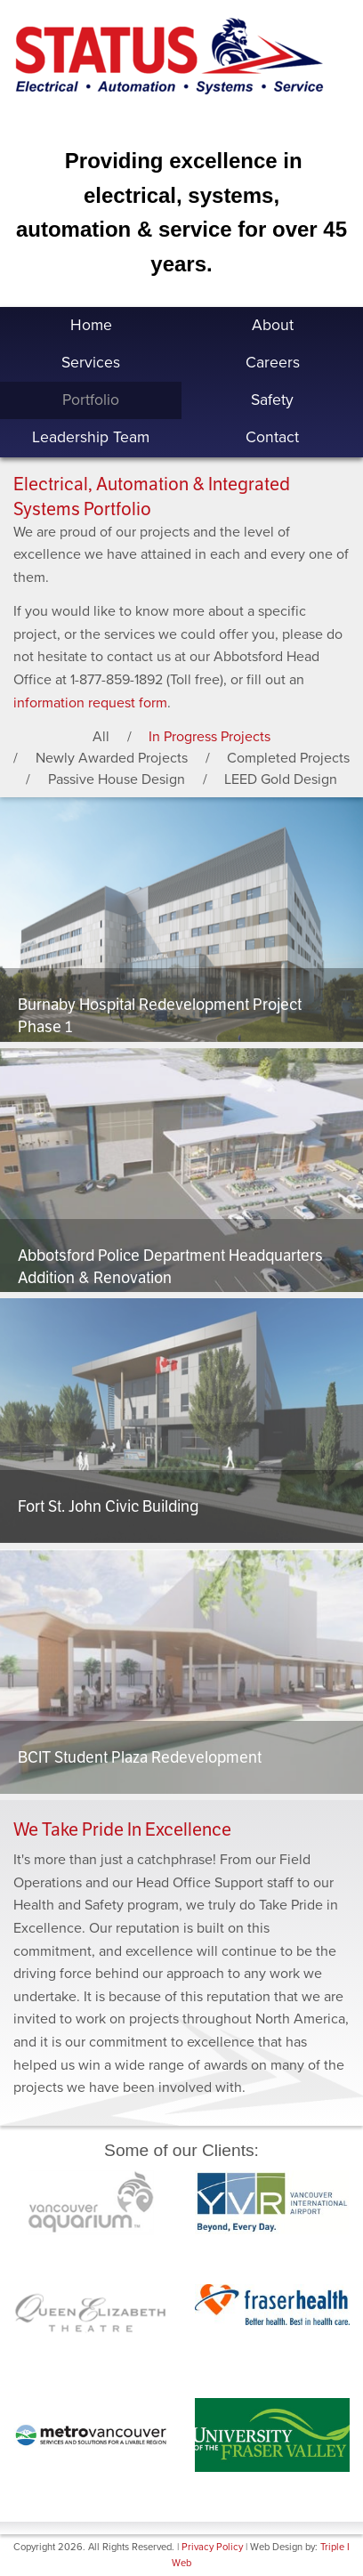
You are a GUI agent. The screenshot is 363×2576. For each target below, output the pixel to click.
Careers (273, 362)
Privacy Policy (212, 2547)
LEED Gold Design (280, 779)
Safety (272, 400)
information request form (90, 703)
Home (91, 325)
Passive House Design (116, 779)
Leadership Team (90, 437)
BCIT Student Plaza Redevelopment (140, 1757)
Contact (272, 437)
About (273, 325)
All (101, 737)
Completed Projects (288, 758)
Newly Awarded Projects (112, 758)
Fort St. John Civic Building (108, 1506)
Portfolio (90, 400)
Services (90, 362)
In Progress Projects (209, 737)
